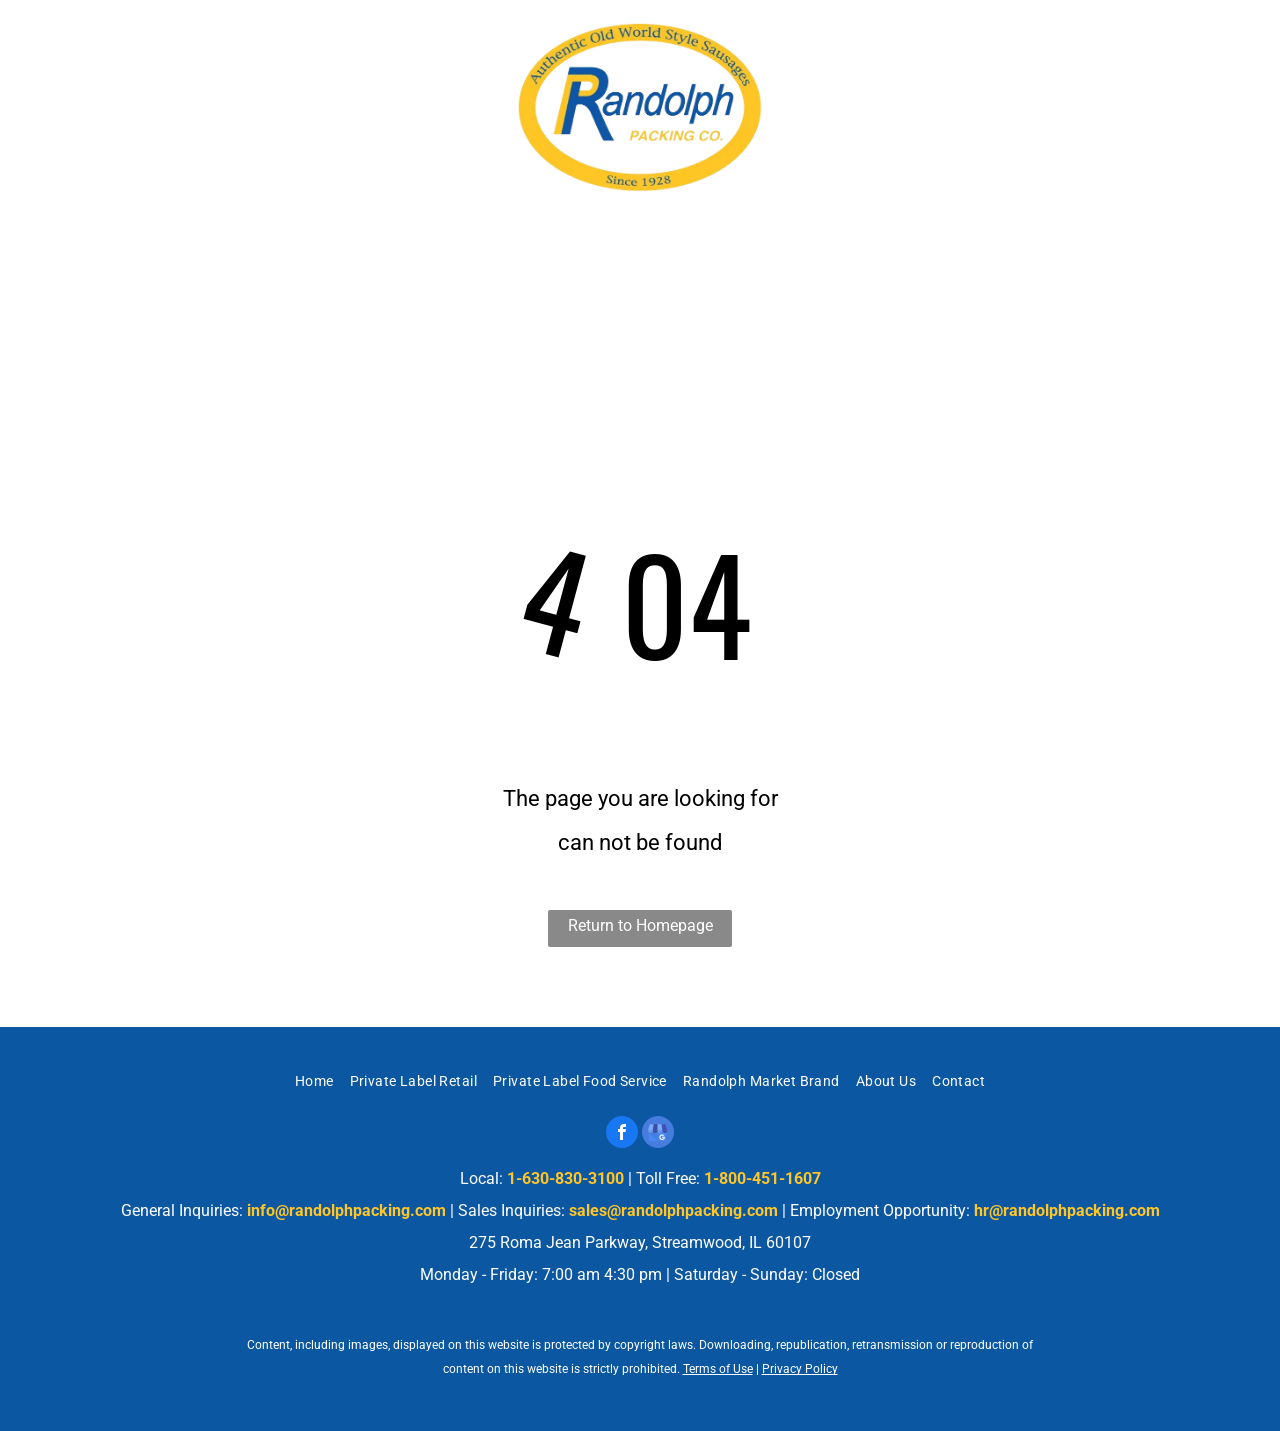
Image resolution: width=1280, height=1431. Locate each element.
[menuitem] (271, 258)
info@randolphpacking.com (346, 1210)
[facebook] (622, 1134)
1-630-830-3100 (1137, 80)
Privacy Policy (800, 1369)
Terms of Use (718, 1369)
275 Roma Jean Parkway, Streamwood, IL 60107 (245, 73)
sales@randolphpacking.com (673, 1210)
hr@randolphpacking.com (1067, 1210)
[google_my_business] (658, 1134)
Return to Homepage (640, 925)
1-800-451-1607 (762, 1178)
